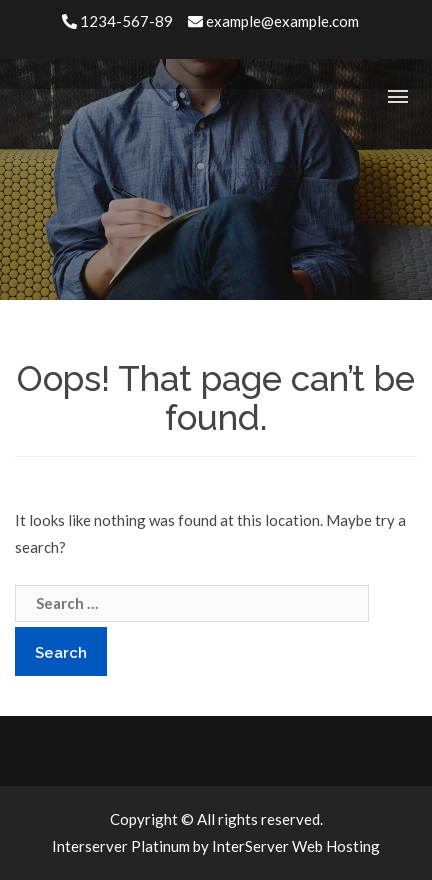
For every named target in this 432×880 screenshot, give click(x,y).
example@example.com (273, 21)
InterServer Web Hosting (296, 846)
